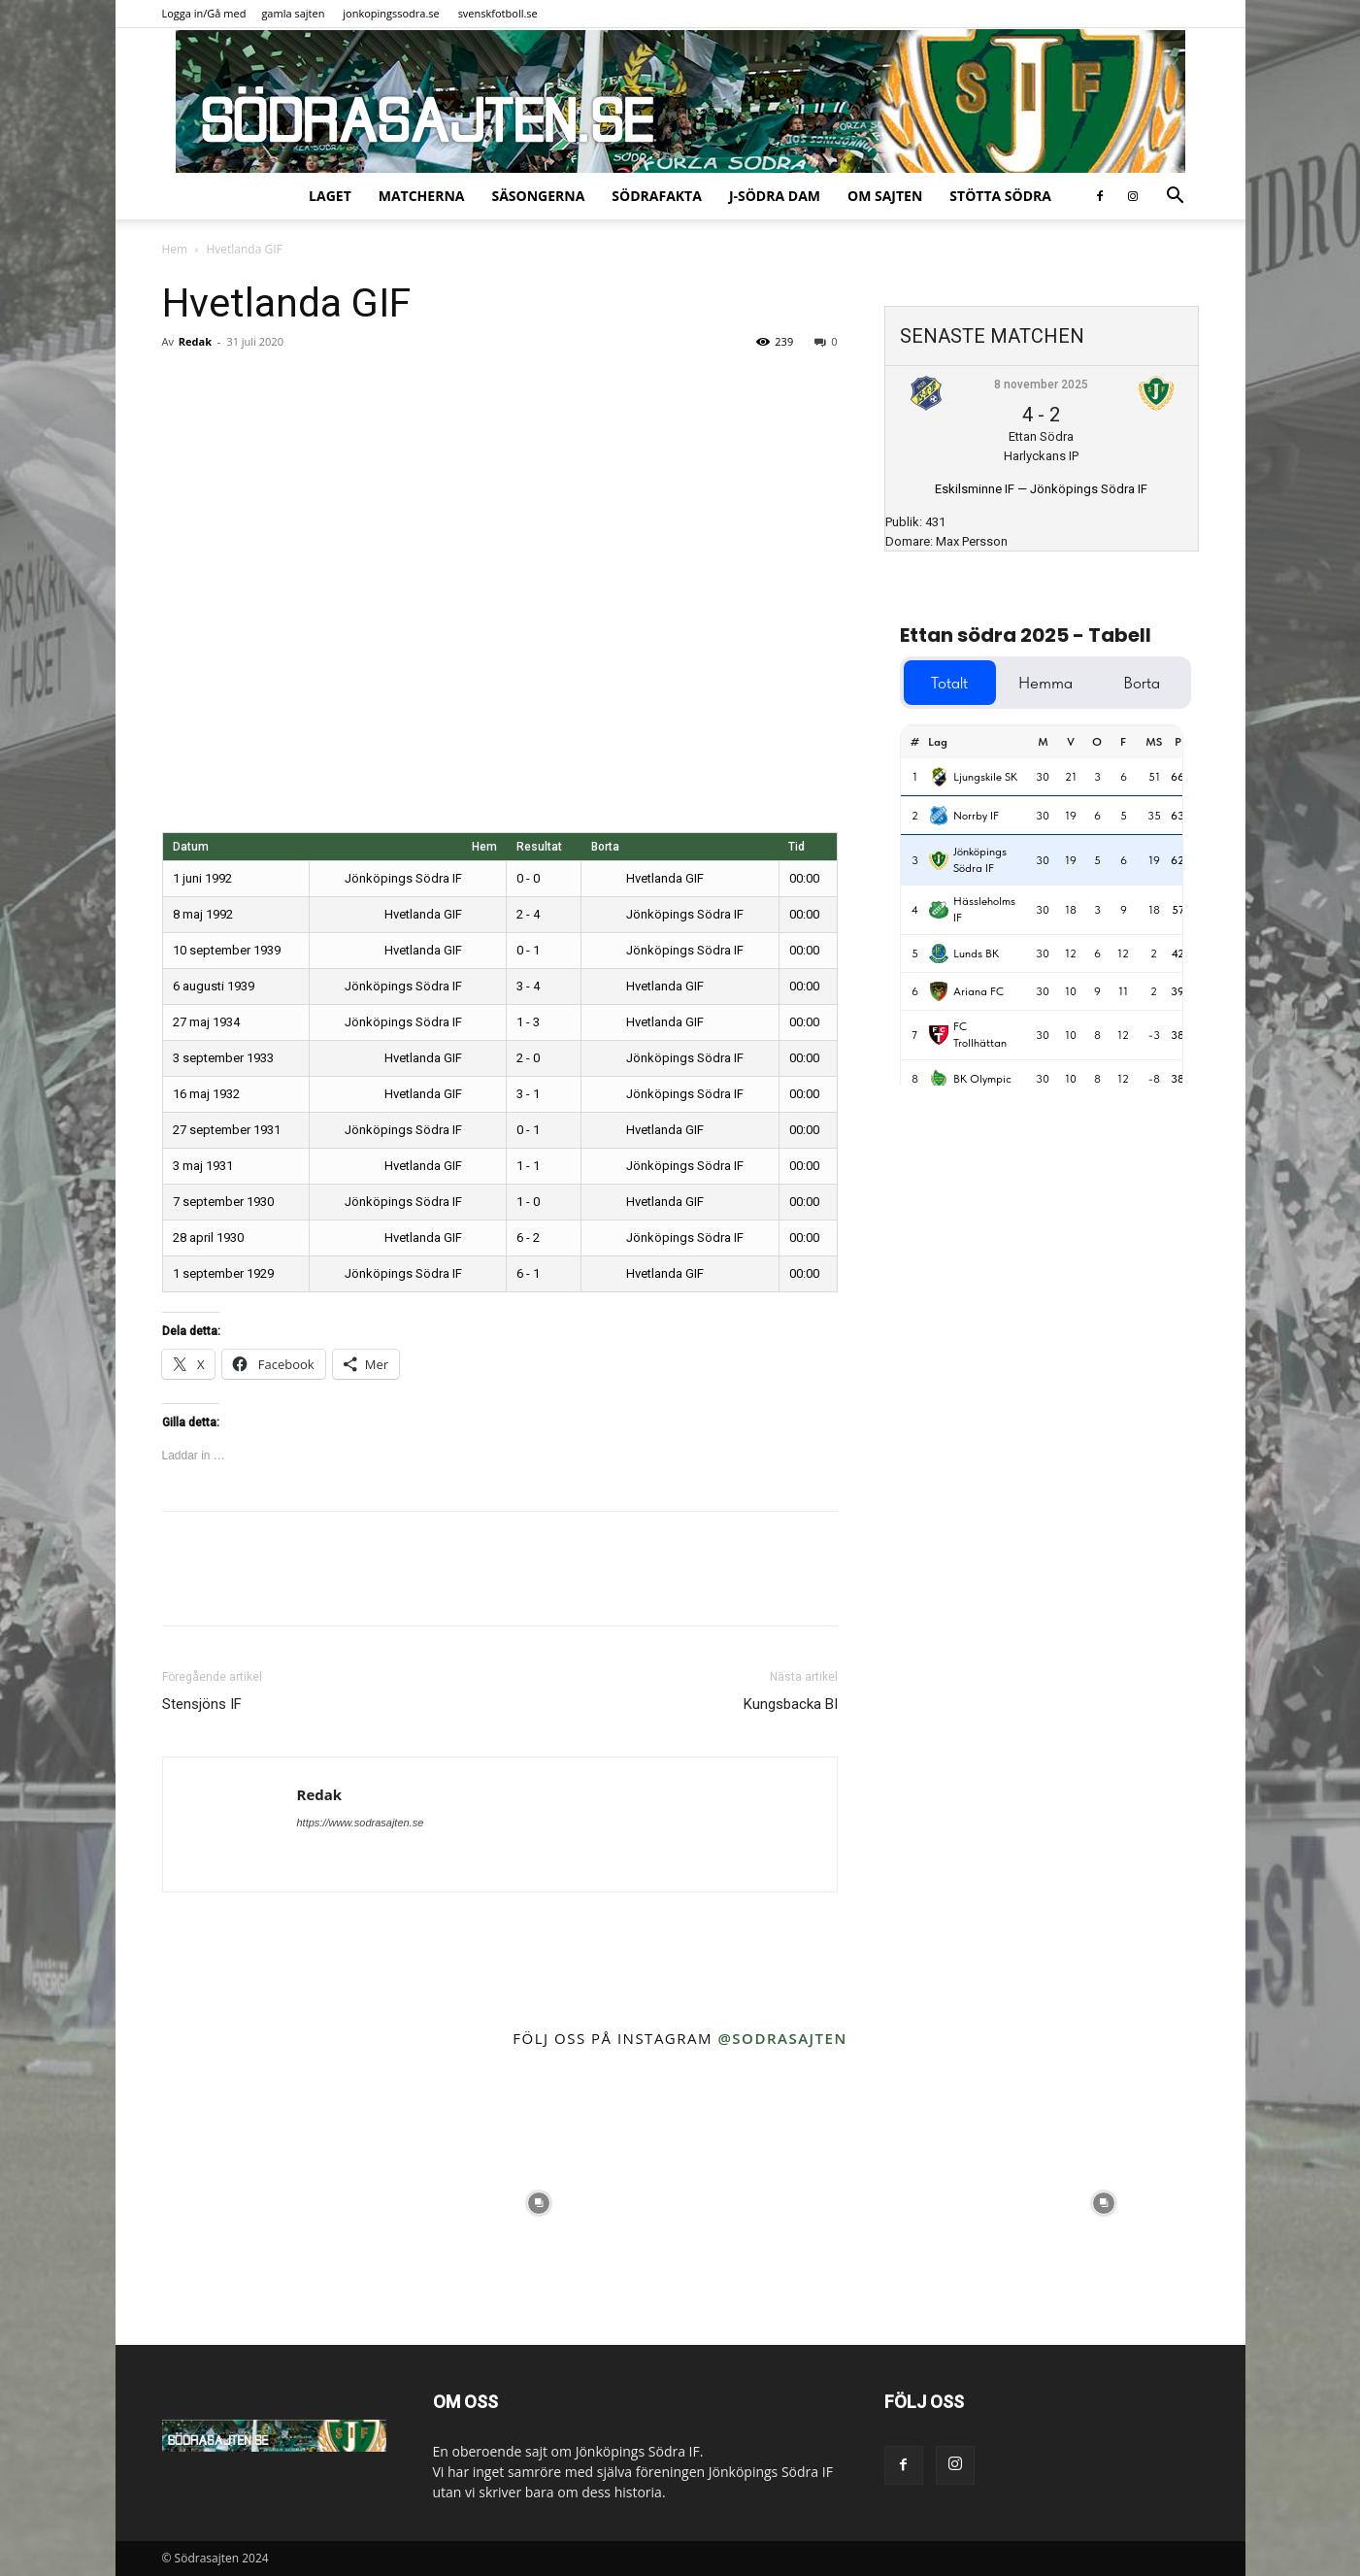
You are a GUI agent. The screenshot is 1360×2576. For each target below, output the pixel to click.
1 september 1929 (223, 1273)
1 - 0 (528, 1201)
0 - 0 (528, 878)
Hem (175, 249)
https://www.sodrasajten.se (360, 1822)
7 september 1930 (223, 1201)
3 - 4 (528, 986)
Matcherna (422, 195)
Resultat (539, 846)
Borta (605, 846)
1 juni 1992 (202, 878)
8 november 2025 (1041, 384)
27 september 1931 (227, 1129)
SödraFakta (657, 195)
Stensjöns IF (202, 1704)
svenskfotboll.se (498, 13)
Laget (330, 195)
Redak (195, 341)
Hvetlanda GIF (647, 878)
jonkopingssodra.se (391, 13)
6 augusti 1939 (213, 986)
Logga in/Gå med (204, 13)
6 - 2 (528, 1237)
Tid (796, 846)
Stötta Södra (1000, 195)
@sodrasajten (781, 2038)
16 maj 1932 (206, 1094)
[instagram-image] (257, 2203)
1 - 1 (528, 1165)
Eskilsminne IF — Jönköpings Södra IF (1041, 489)
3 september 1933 (223, 1058)
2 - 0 (528, 1058)
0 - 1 (528, 950)
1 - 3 (528, 1022)
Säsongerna (537, 195)
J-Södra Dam (774, 195)
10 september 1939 (227, 950)
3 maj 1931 (203, 1165)
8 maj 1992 (203, 914)
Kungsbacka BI (791, 1704)
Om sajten (884, 195)
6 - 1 (528, 1273)
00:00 (804, 878)
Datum (191, 846)
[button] (1175, 197)
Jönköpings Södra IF (417, 878)
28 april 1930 (208, 1237)
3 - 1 (528, 1094)
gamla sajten (292, 13)
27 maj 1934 (206, 1022)
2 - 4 (528, 914)
